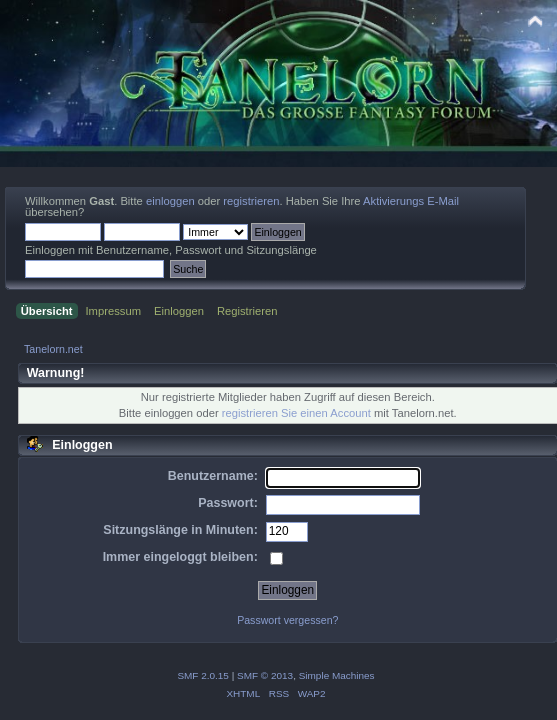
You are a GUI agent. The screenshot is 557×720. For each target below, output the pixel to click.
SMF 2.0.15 (203, 675)
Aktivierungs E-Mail (411, 201)
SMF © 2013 (265, 675)
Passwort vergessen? (287, 620)
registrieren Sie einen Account (296, 413)
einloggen (170, 201)
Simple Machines (337, 675)
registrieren (251, 201)
